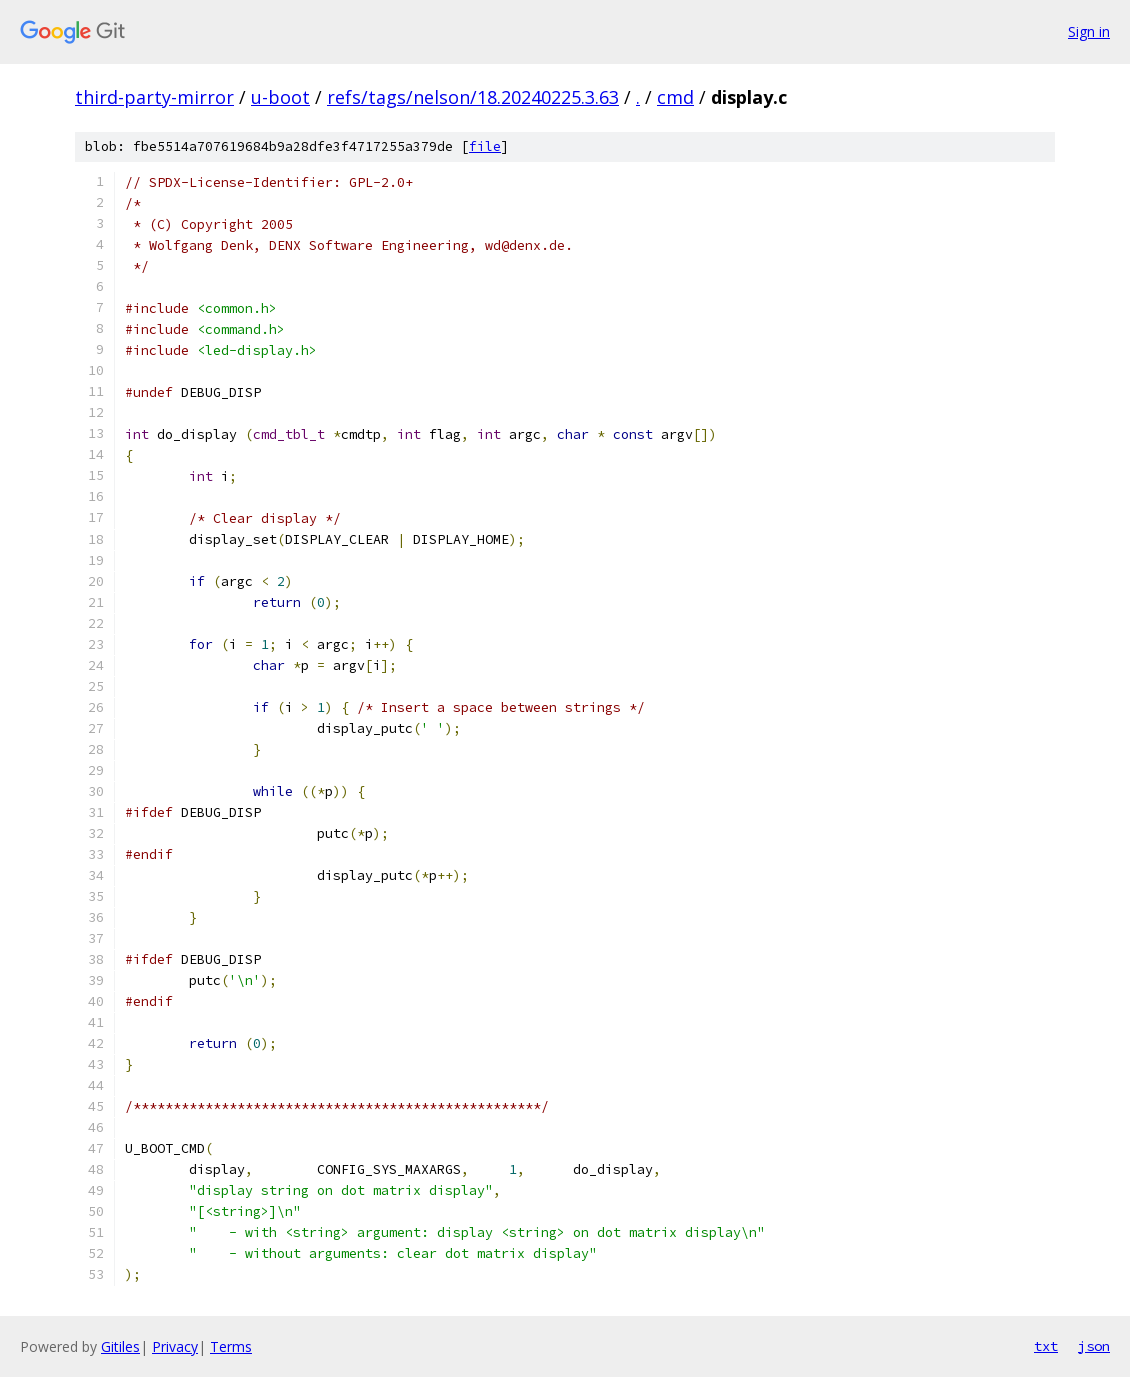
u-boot (280, 97)
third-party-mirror (154, 97)
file (485, 146)
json (1094, 1346)
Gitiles (120, 1346)
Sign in (1089, 31)
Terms (231, 1346)
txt (1046, 1346)
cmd (675, 97)
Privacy (175, 1346)
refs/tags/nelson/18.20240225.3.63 (473, 97)
